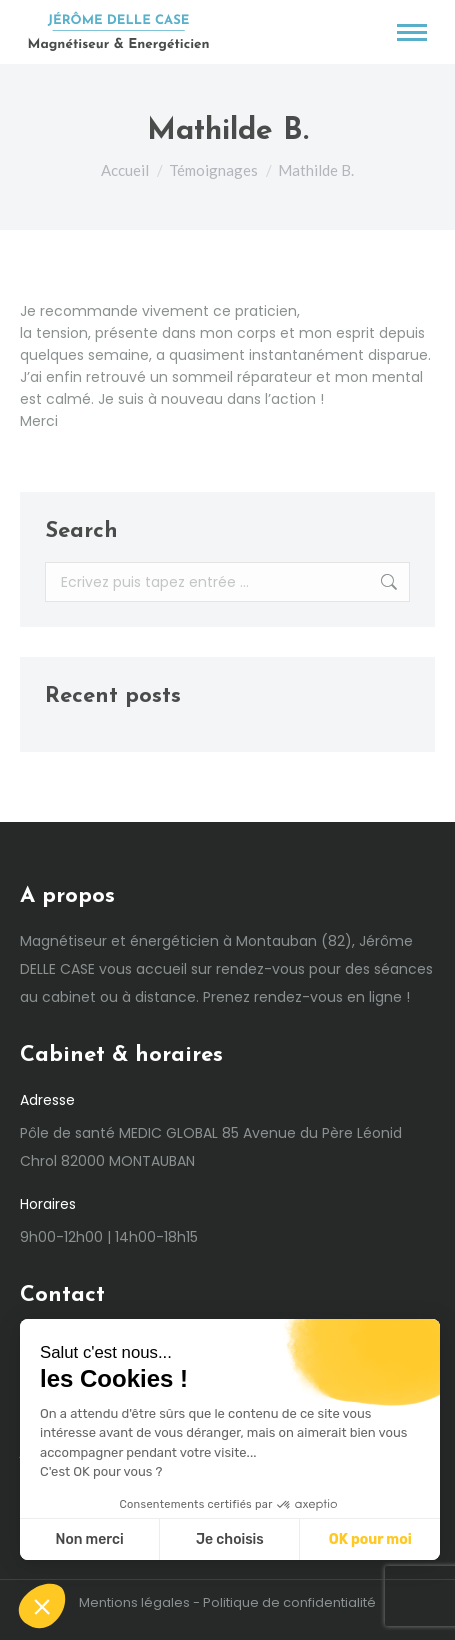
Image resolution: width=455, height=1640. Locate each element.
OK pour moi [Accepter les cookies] (370, 1539)
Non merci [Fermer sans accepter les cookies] (89, 1539)
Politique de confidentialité (289, 1602)
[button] (42, 1606)
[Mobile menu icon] (412, 32)
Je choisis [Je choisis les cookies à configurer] (230, 1539)
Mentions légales (134, 1602)
